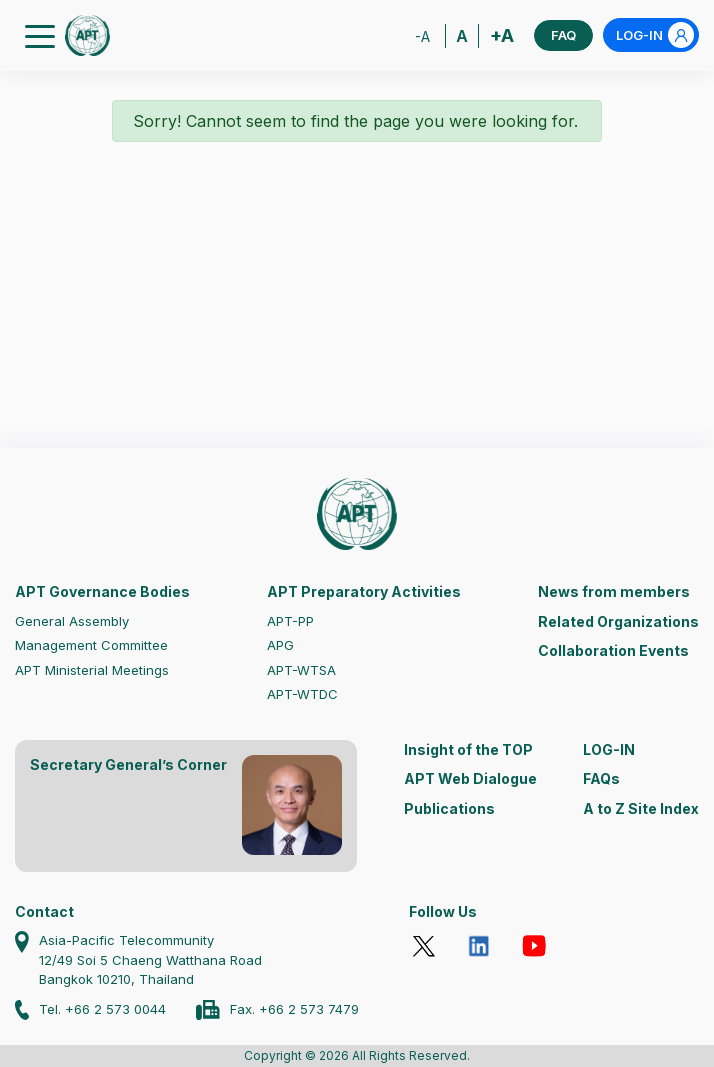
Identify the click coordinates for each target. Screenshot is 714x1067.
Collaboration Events (613, 650)
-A (422, 36)
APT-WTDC (302, 694)
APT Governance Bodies (102, 591)
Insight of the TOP (468, 749)
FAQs (601, 778)
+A (502, 35)
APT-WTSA (301, 670)
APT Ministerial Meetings (92, 670)
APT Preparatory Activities (364, 591)
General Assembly (72, 621)
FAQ (563, 35)
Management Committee (91, 645)
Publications (449, 808)
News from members (614, 591)
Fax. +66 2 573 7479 (294, 1009)
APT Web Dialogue (470, 778)
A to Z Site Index (641, 808)
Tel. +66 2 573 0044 (102, 1009)
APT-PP (290, 621)
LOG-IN (655, 35)
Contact (44, 911)
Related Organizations (618, 621)
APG (280, 645)
